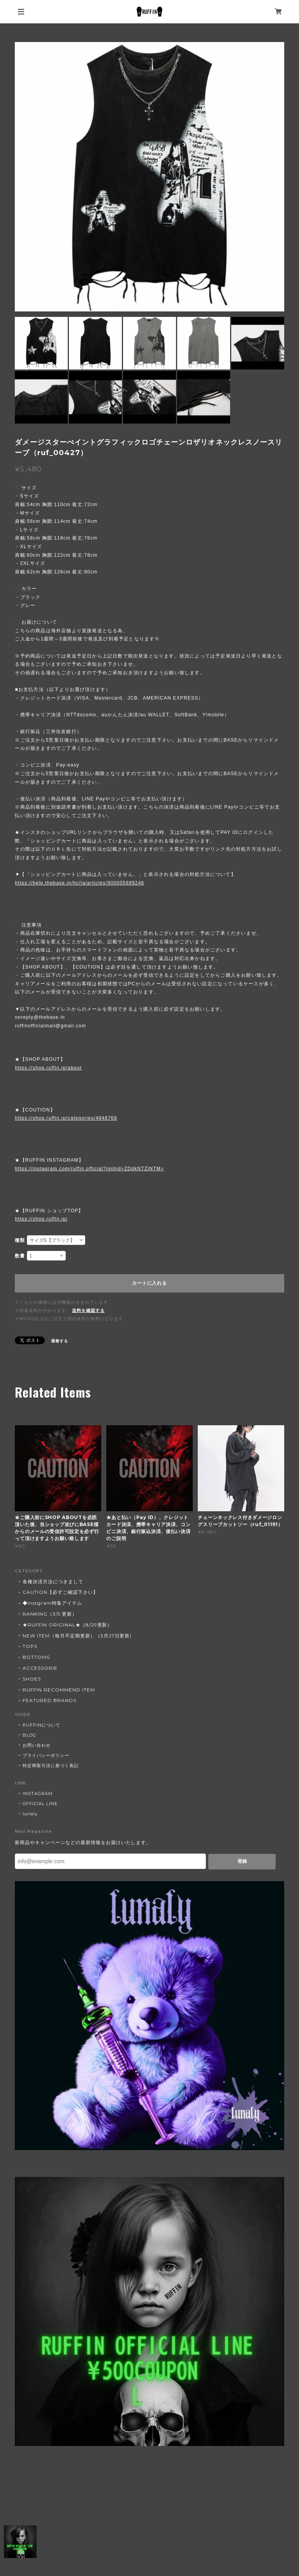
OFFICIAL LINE (40, 1803)
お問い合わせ (37, 1745)
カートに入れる (149, 1283)
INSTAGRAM (38, 1793)
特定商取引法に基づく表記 (51, 1765)
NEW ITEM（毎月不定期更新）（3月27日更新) (77, 1636)
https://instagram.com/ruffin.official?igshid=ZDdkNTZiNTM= (89, 1168)
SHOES (32, 1679)
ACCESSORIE (40, 1668)
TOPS (30, 1646)
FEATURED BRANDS (49, 1700)
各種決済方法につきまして (53, 1581)
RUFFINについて (41, 1725)
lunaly (30, 1813)
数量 (20, 1256)
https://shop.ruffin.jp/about (48, 1068)
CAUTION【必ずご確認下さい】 (60, 1592)
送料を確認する (88, 1310)
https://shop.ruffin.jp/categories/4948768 (66, 1118)
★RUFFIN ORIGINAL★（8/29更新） (67, 1625)
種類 (20, 1240)
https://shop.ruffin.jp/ (41, 1219)
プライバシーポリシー (46, 1755)
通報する (59, 1340)
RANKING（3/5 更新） (50, 1614)
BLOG (29, 1735)
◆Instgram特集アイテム (52, 1603)
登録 (242, 1861)
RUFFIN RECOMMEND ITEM (59, 1690)
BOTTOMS (36, 1657)
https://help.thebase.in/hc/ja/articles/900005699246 (79, 883)
